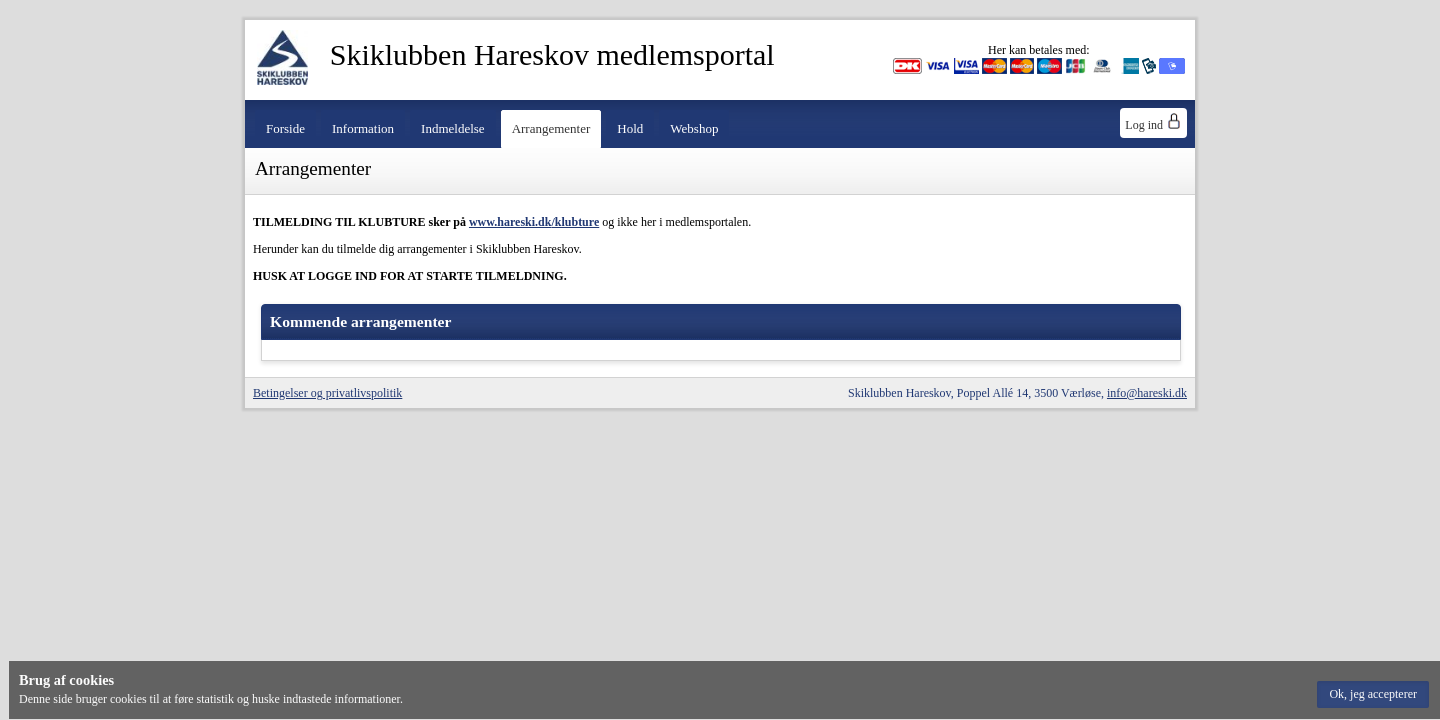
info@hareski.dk (1147, 393)
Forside (285, 128)
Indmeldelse (453, 128)
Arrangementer (551, 128)
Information (363, 128)
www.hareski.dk (510, 222)
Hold (630, 128)
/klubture (575, 222)
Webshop (694, 128)
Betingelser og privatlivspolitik (327, 393)
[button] (1373, 694)
